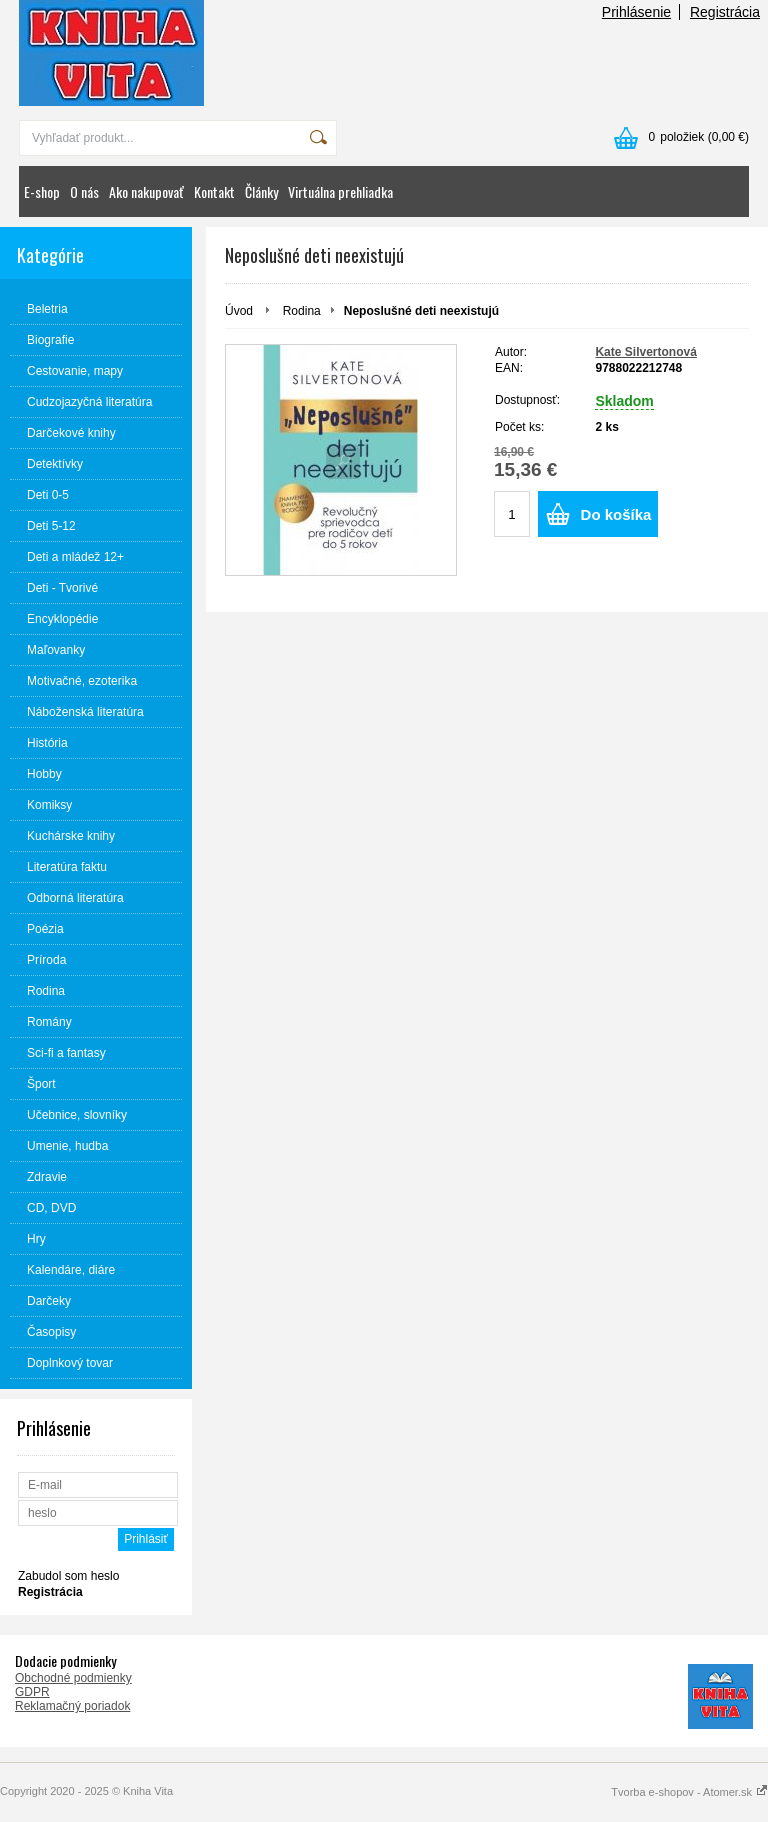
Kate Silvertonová (645, 352)
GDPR (32, 1692)
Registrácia (725, 12)
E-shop (42, 191)
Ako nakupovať (146, 191)
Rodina (302, 311)
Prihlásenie (636, 12)
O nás (84, 191)
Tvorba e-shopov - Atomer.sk (689, 1792)
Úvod (239, 311)
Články (261, 191)
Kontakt (214, 191)
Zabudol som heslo (68, 1576)
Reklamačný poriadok (72, 1706)
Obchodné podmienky (73, 1678)
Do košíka (616, 514)
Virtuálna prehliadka (340, 191)
